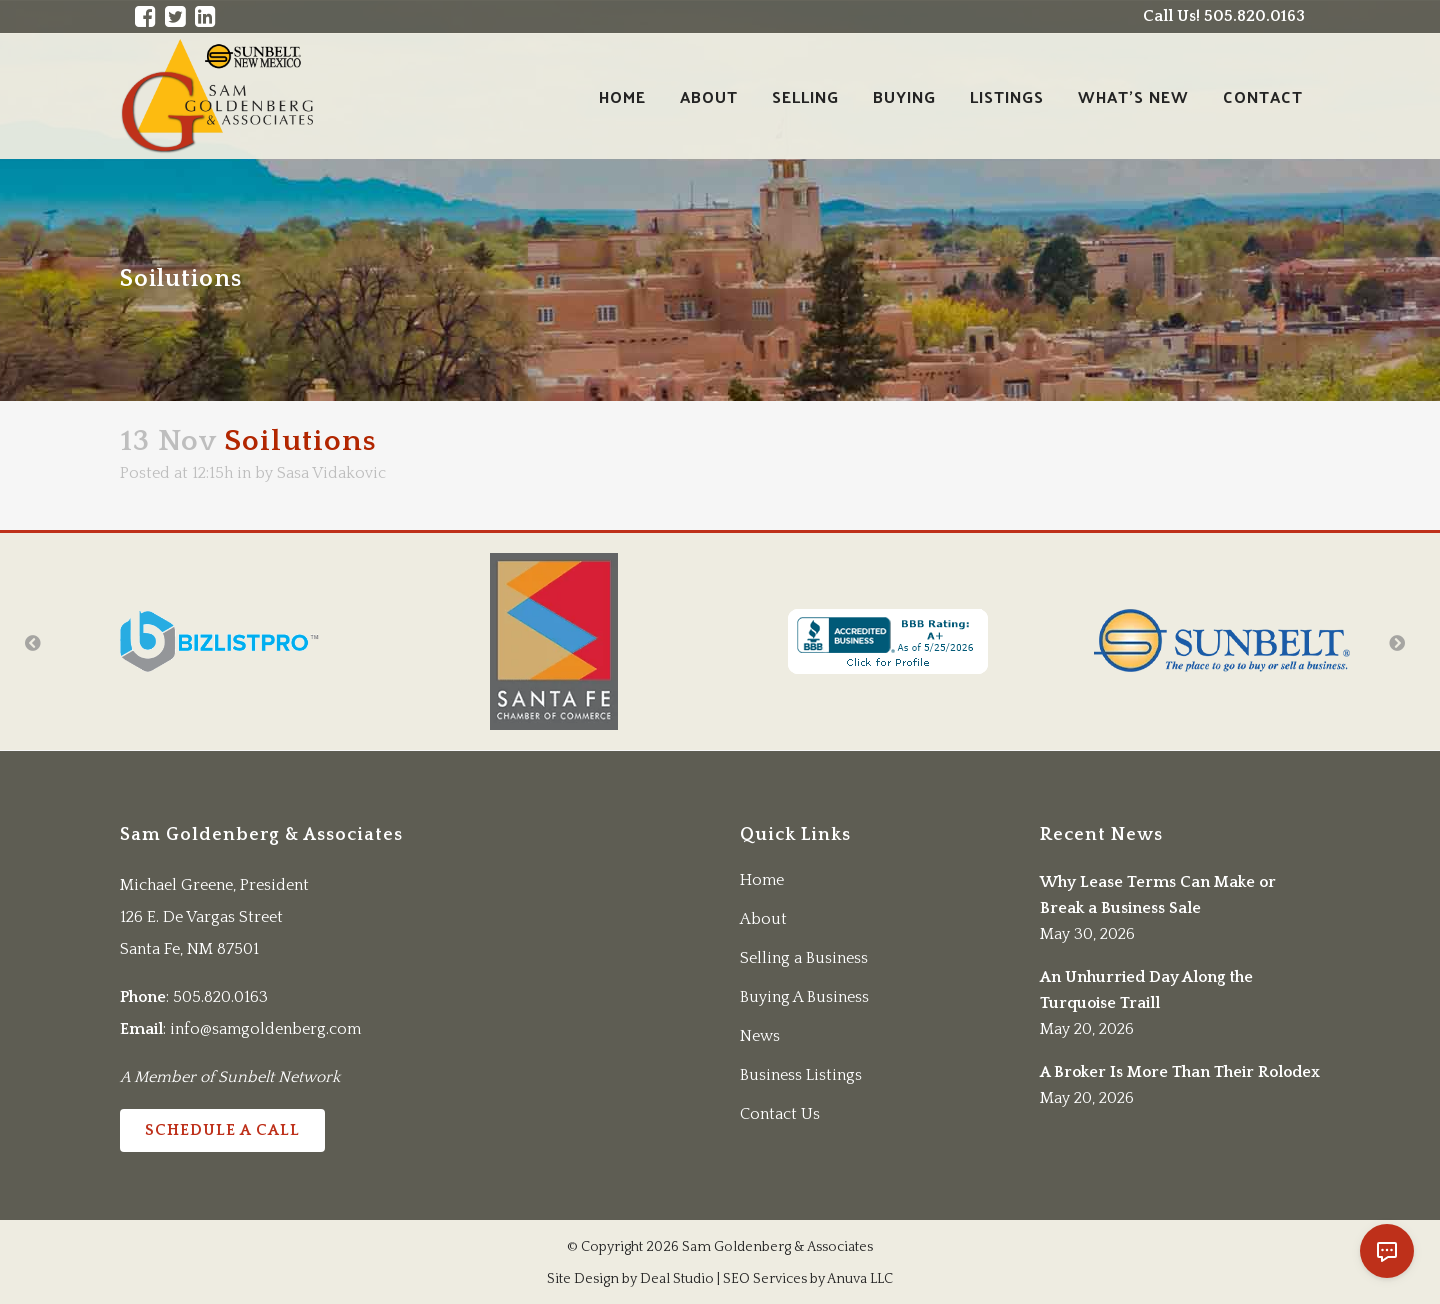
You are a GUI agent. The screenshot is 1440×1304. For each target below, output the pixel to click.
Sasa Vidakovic (331, 473)
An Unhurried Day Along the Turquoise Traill (1146, 990)
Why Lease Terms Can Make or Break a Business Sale (1158, 895)
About (763, 919)
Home (762, 880)
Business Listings (801, 1075)
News (760, 1036)
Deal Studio (677, 1279)
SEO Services (765, 1279)
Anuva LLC (860, 1279)
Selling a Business (804, 958)
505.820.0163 (220, 997)
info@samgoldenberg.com (265, 1029)
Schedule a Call (222, 1130)
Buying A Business (804, 997)
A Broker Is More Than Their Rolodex (1180, 1072)
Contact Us (780, 1114)
